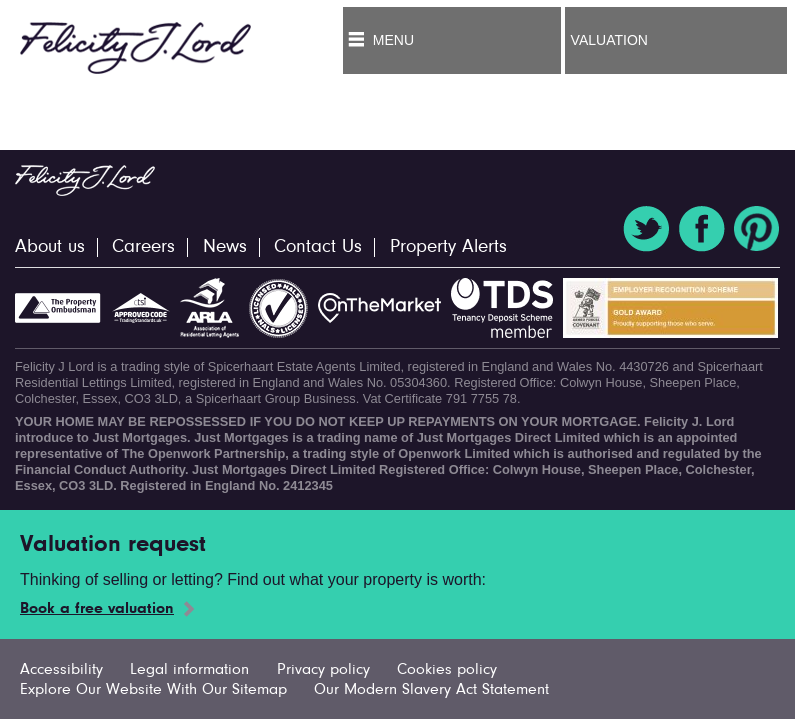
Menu (393, 40)
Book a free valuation (97, 609)
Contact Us (318, 247)
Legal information (189, 670)
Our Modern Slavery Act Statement (431, 690)
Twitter (646, 229)
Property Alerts (448, 247)
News (225, 247)
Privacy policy (323, 670)
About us (50, 247)
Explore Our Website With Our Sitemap (153, 690)
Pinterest (757, 229)
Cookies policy (447, 670)
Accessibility (61, 670)
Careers (143, 247)
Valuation (609, 40)
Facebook (702, 229)
